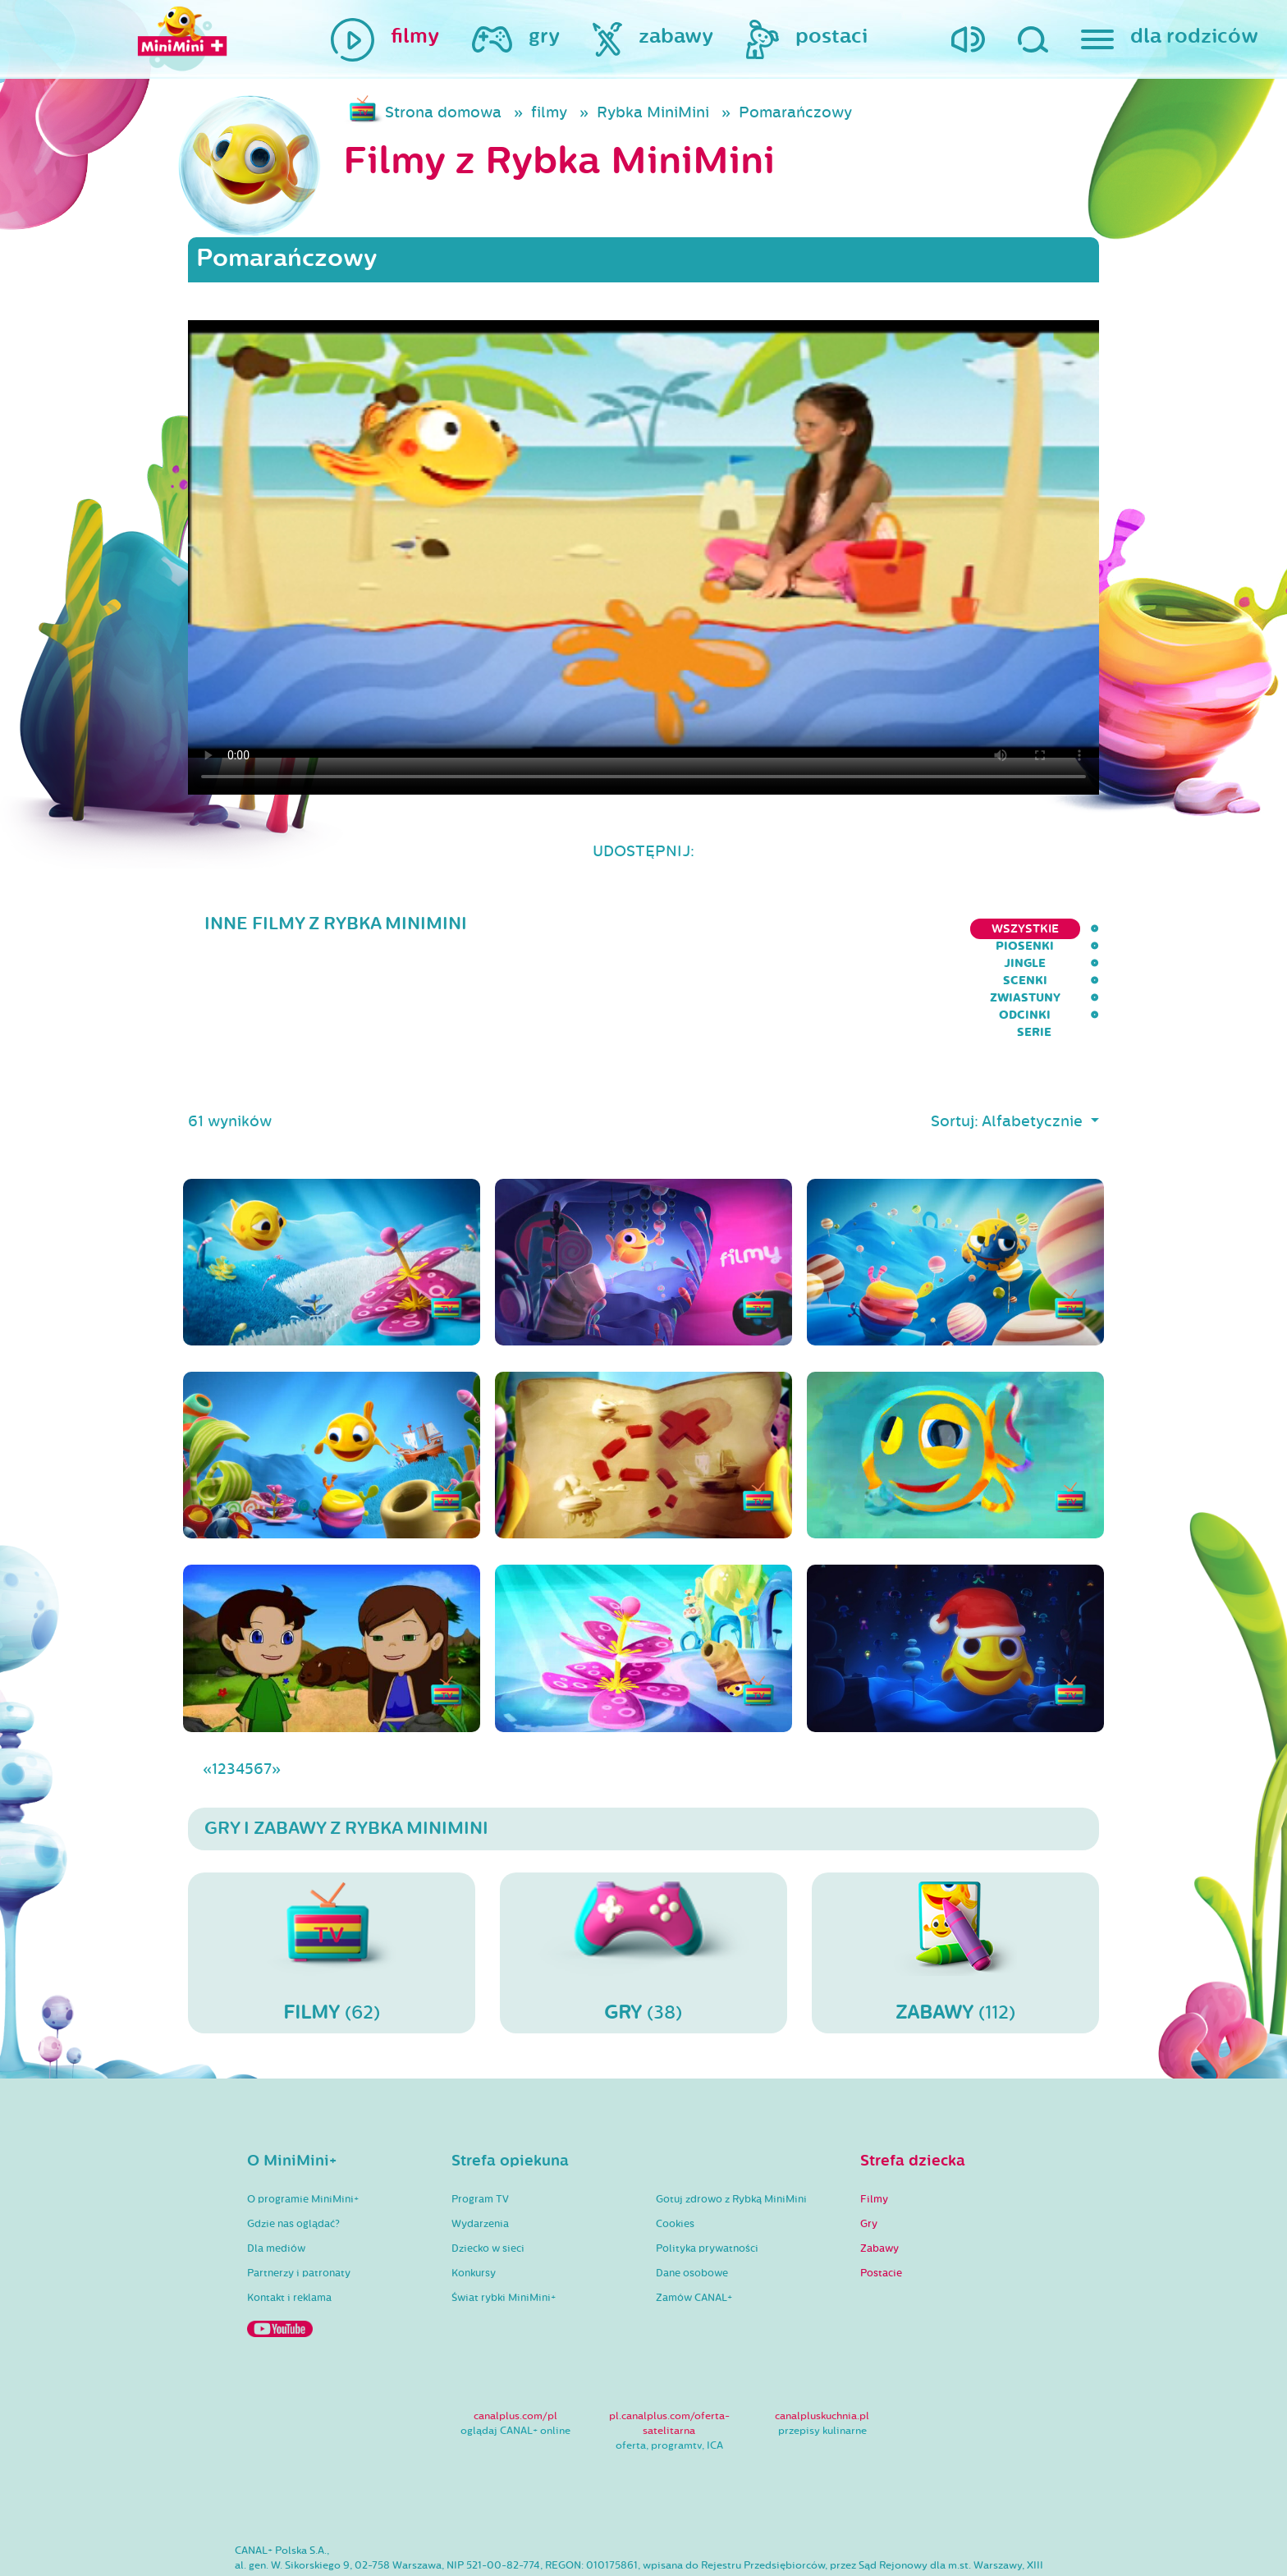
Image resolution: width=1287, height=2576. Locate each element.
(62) (331, 1870)
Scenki (836, 929)
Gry (868, 2142)
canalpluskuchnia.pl (822, 2334)
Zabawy (879, 2166)
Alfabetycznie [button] (1034, 1039)
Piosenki (687, 929)
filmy (549, 112)
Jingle (765, 929)
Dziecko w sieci (487, 2166)
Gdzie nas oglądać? (293, 2142)
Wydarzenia (480, 2142)
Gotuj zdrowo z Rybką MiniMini (731, 2117)
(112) (955, 1870)
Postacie (881, 2191)
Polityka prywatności (707, 2166)
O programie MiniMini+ (303, 2117)
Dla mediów (276, 2166)
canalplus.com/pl (515, 2334)
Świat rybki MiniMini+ (503, 2216)
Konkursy (473, 2191)
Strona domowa (443, 112)
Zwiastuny (921, 929)
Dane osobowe (692, 2191)
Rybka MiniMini (653, 112)
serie (1082, 929)
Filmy (874, 2117)
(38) (643, 1870)
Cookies (675, 2142)
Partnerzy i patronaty (298, 2191)
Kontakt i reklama (289, 2216)
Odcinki (1011, 929)
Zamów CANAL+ (694, 2216)
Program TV (480, 2117)
